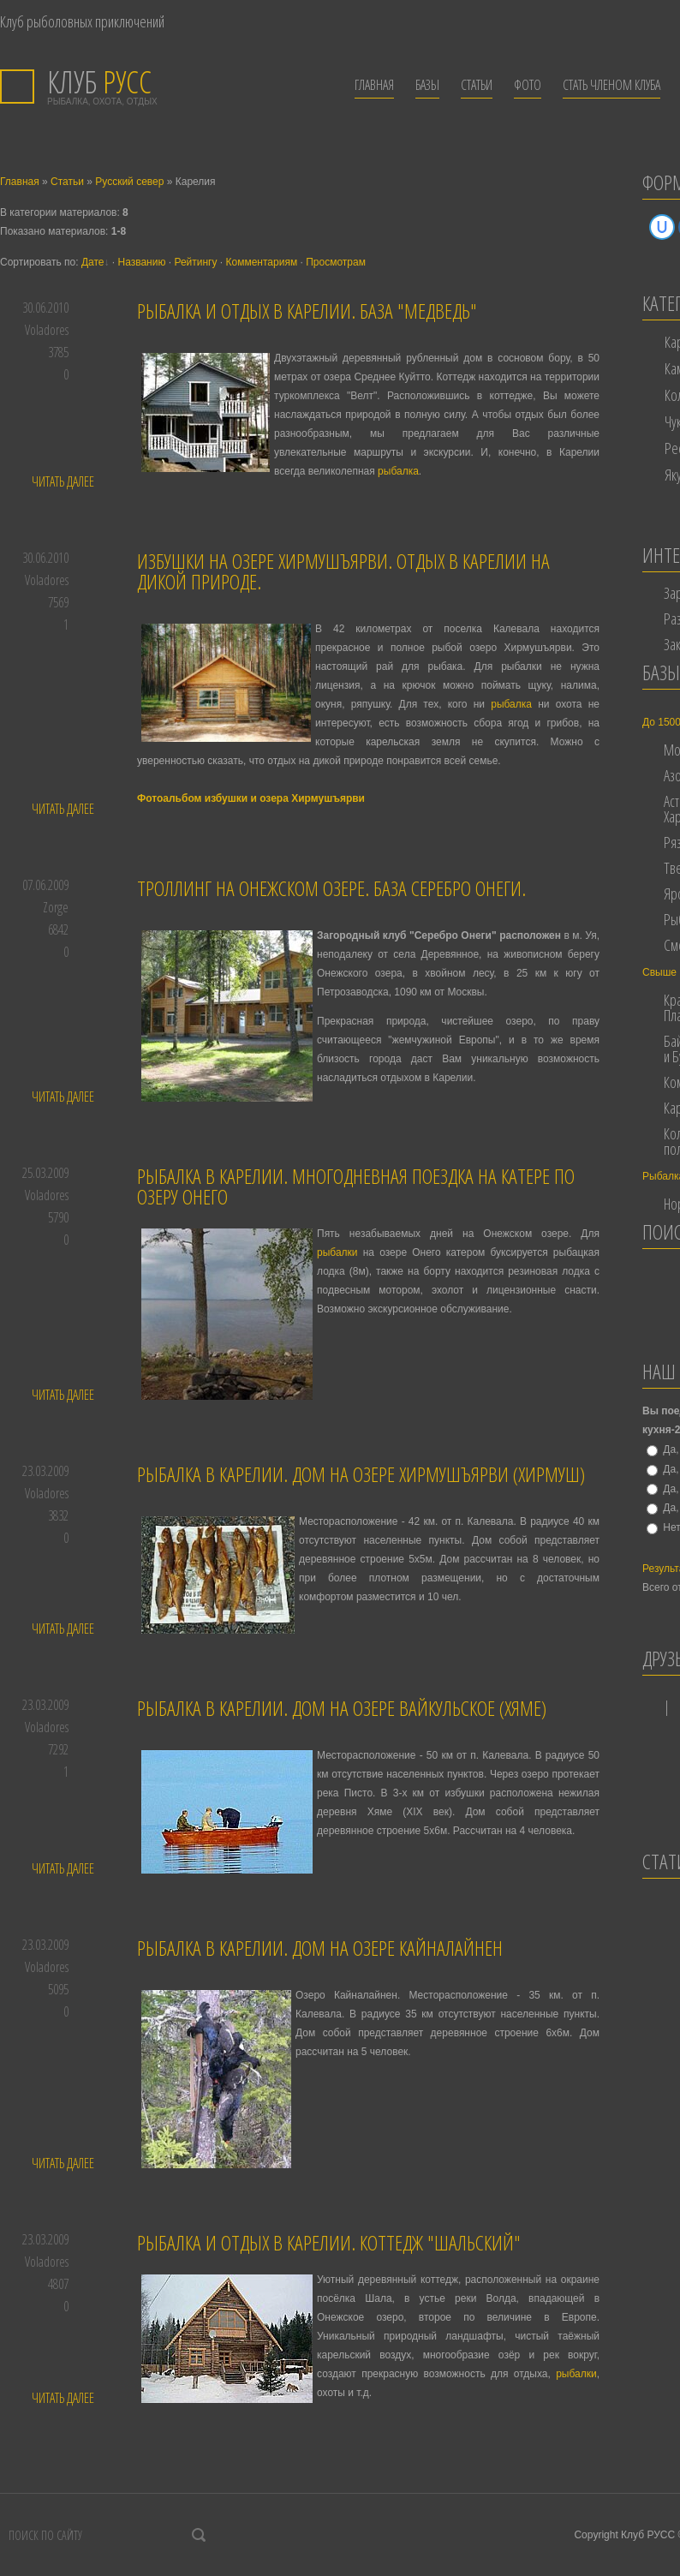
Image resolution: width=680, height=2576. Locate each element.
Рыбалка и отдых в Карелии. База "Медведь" (307, 310)
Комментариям (262, 262)
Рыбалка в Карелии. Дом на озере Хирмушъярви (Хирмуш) (361, 1474)
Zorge (56, 907)
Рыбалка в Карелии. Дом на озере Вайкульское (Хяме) (341, 1708)
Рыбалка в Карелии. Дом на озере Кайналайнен (320, 1947)
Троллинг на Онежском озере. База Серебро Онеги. (331, 888)
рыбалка (398, 471)
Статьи (67, 182)
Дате (92, 262)
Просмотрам (336, 262)
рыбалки (337, 1252)
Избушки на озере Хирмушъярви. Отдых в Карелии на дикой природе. (343, 571)
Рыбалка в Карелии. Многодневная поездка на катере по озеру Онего (356, 1186)
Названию (141, 262)
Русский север (129, 182)
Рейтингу (195, 262)
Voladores (47, 329)
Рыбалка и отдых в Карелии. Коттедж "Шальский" (329, 2242)
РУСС (99, 82)
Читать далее (63, 481)
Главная (19, 182)
